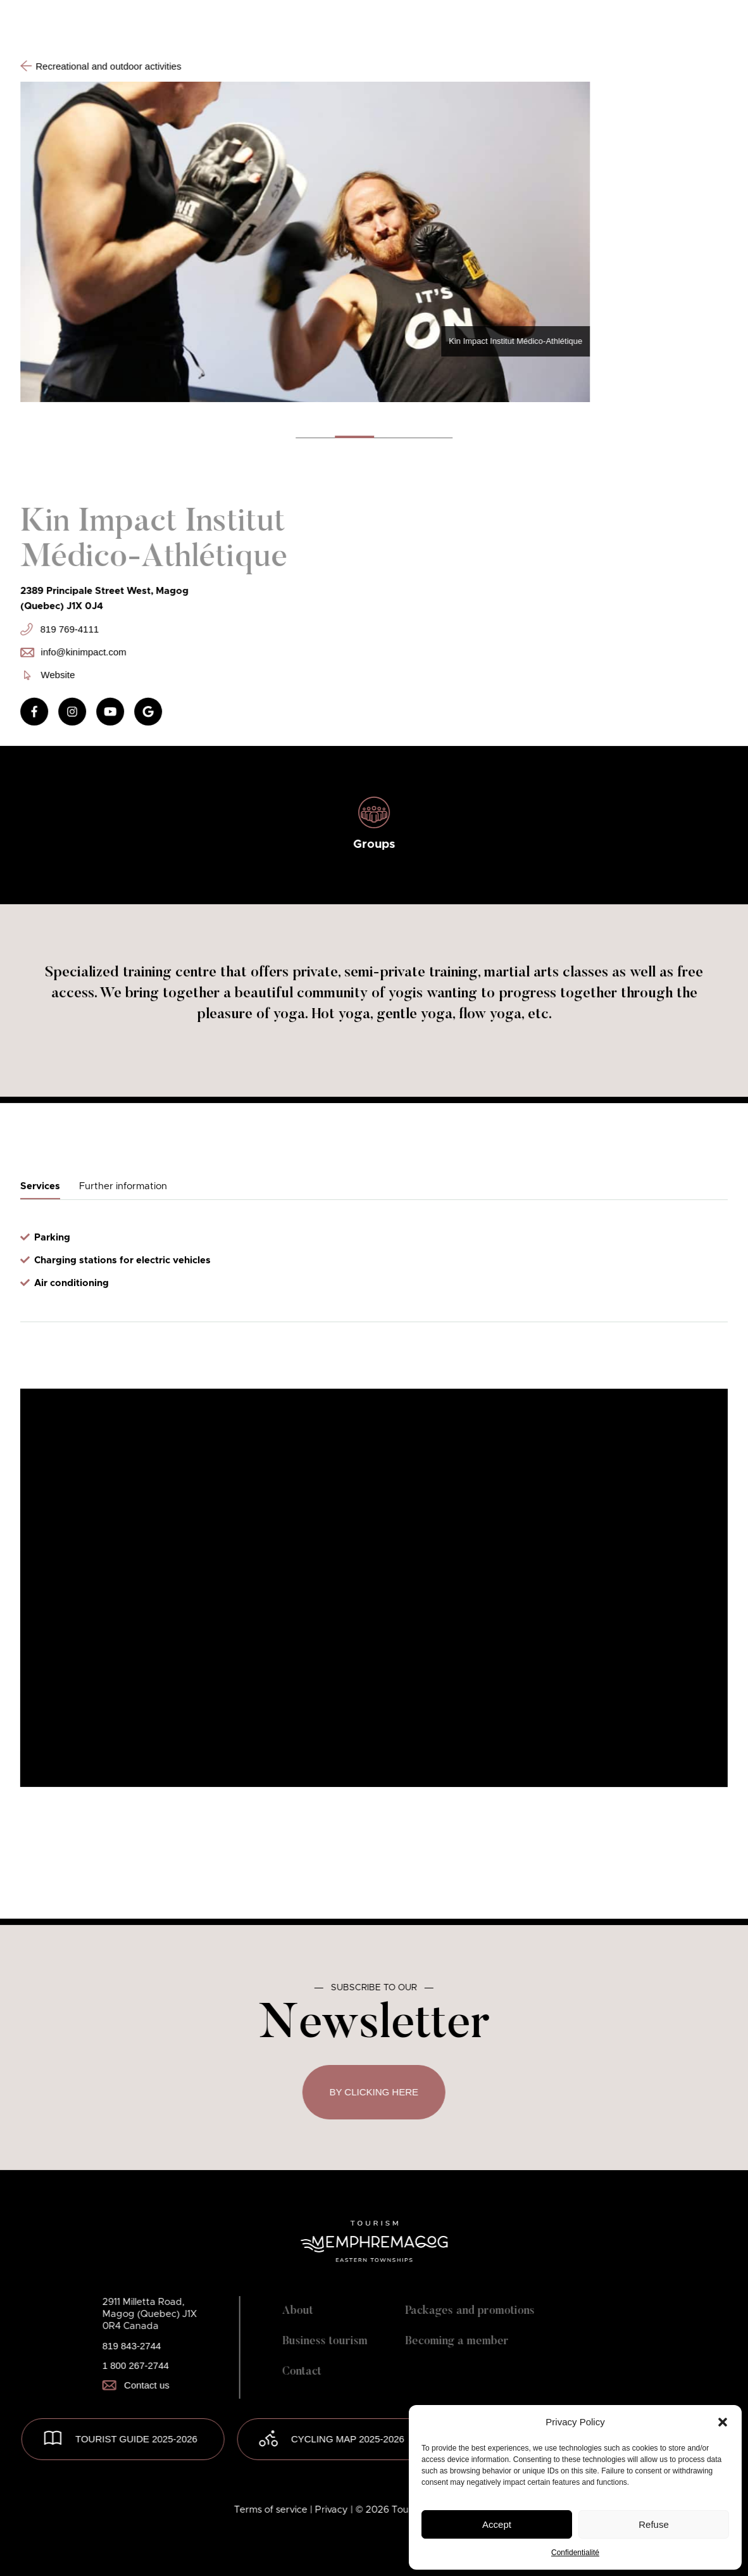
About (297, 2311)
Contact (301, 2372)
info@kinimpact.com (73, 652)
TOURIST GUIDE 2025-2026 (136, 2439)
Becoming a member (457, 2341)
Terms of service (272, 2510)
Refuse (654, 2524)
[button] (722, 2422)
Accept (496, 2524)
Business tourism (325, 2341)
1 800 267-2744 (136, 2365)
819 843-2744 (132, 2345)
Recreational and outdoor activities (100, 66)
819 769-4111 (59, 629)
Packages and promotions (470, 2311)
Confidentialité (575, 2552)
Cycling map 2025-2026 (347, 2439)
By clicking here (373, 2092)
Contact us (136, 2385)
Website (49, 674)
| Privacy (330, 2510)
